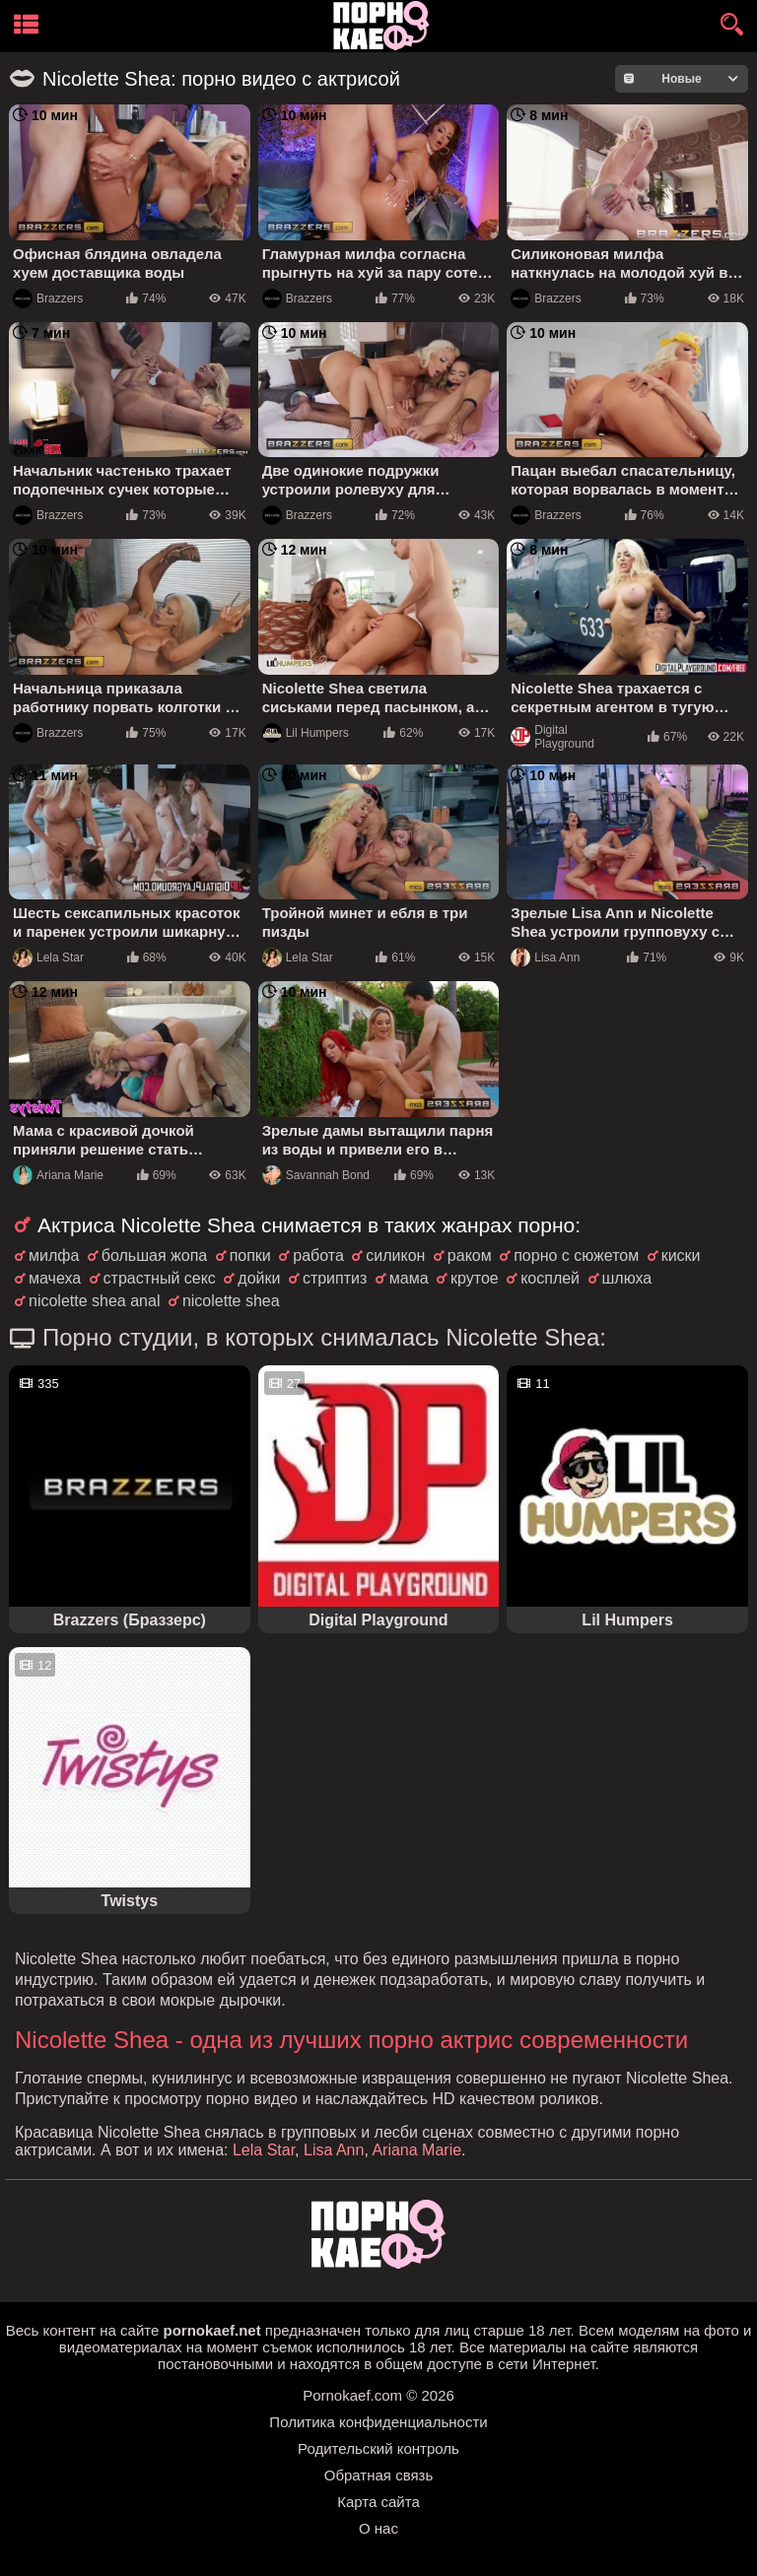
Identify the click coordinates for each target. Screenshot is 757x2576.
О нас (378, 2528)
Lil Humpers (305, 733)
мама (409, 1278)
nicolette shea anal (94, 1300)
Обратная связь (379, 2475)
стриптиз (335, 1278)
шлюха (627, 1278)
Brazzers (48, 298)
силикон (395, 1255)
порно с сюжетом (576, 1255)
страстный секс (159, 1278)
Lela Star (48, 957)
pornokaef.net (211, 2330)
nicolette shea (231, 1300)
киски (681, 1255)
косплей (550, 1278)
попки (250, 1255)
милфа (54, 1255)
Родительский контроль (378, 2448)
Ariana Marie (58, 1175)
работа (318, 1255)
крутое (474, 1278)
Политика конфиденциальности (378, 2421)
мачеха (55, 1278)
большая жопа (154, 1255)
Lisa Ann (545, 957)
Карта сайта (378, 2501)
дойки (259, 1278)
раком (469, 1255)
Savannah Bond (316, 1175)
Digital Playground (552, 737)
